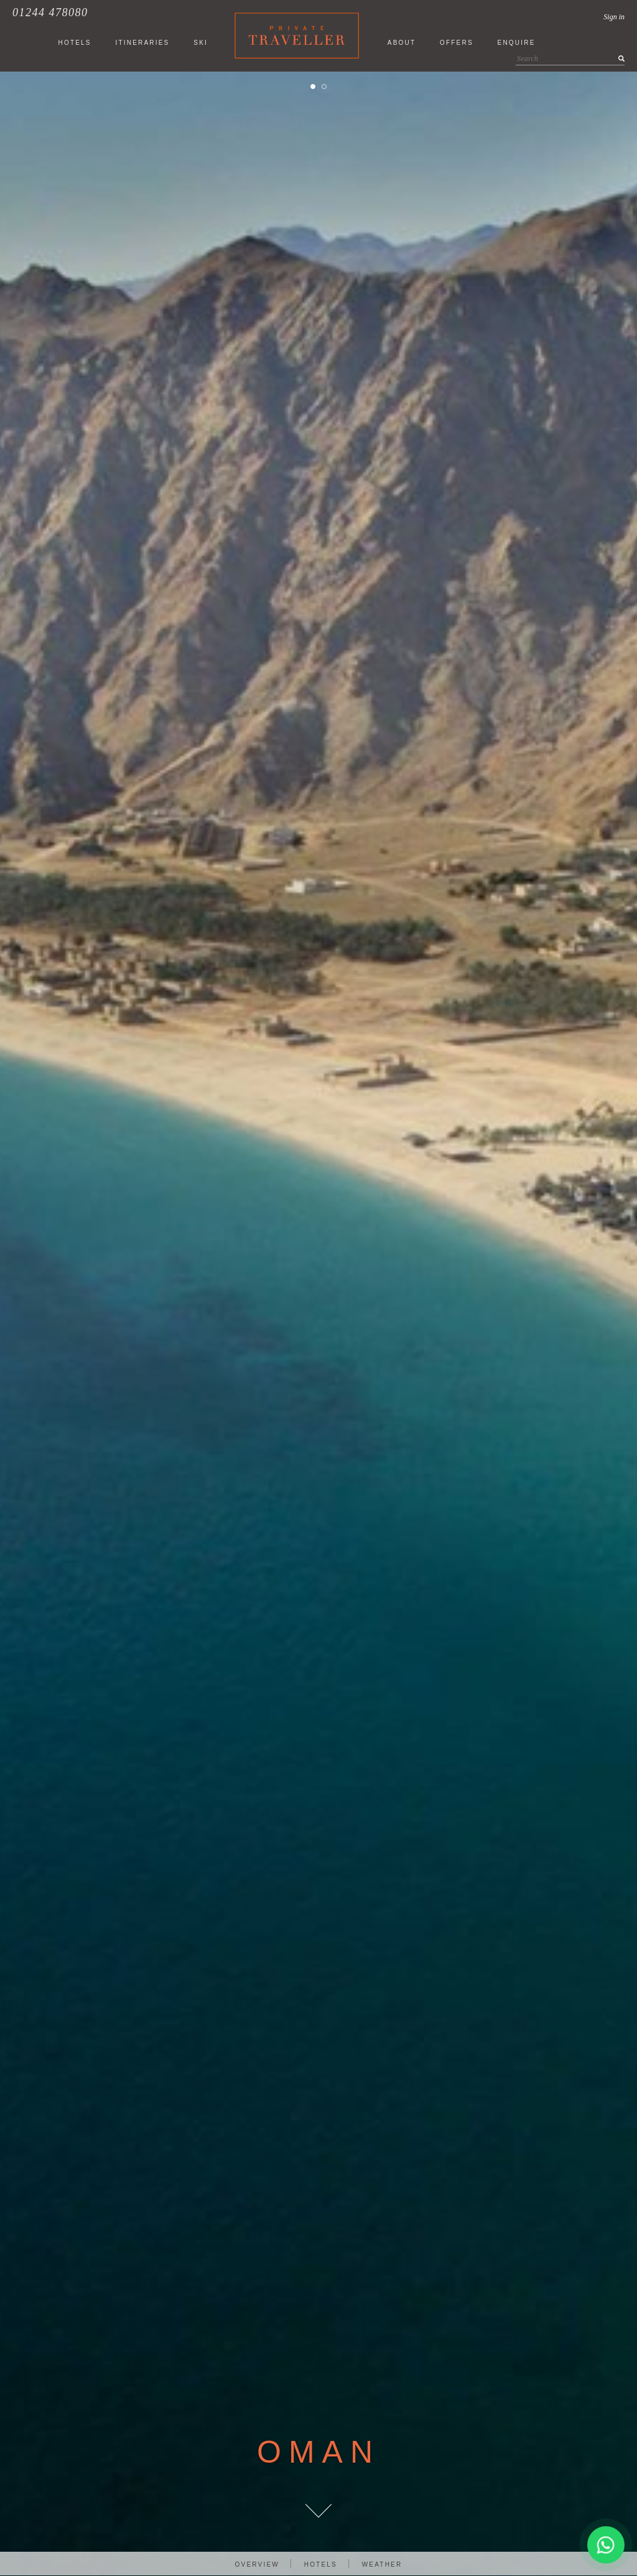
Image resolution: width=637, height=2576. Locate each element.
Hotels (320, 2564)
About (402, 42)
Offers (456, 42)
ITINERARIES (142, 42)
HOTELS (74, 42)
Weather (382, 2564)
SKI (200, 42)
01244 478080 (50, 12)
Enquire (517, 42)
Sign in (614, 16)
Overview (257, 2564)
